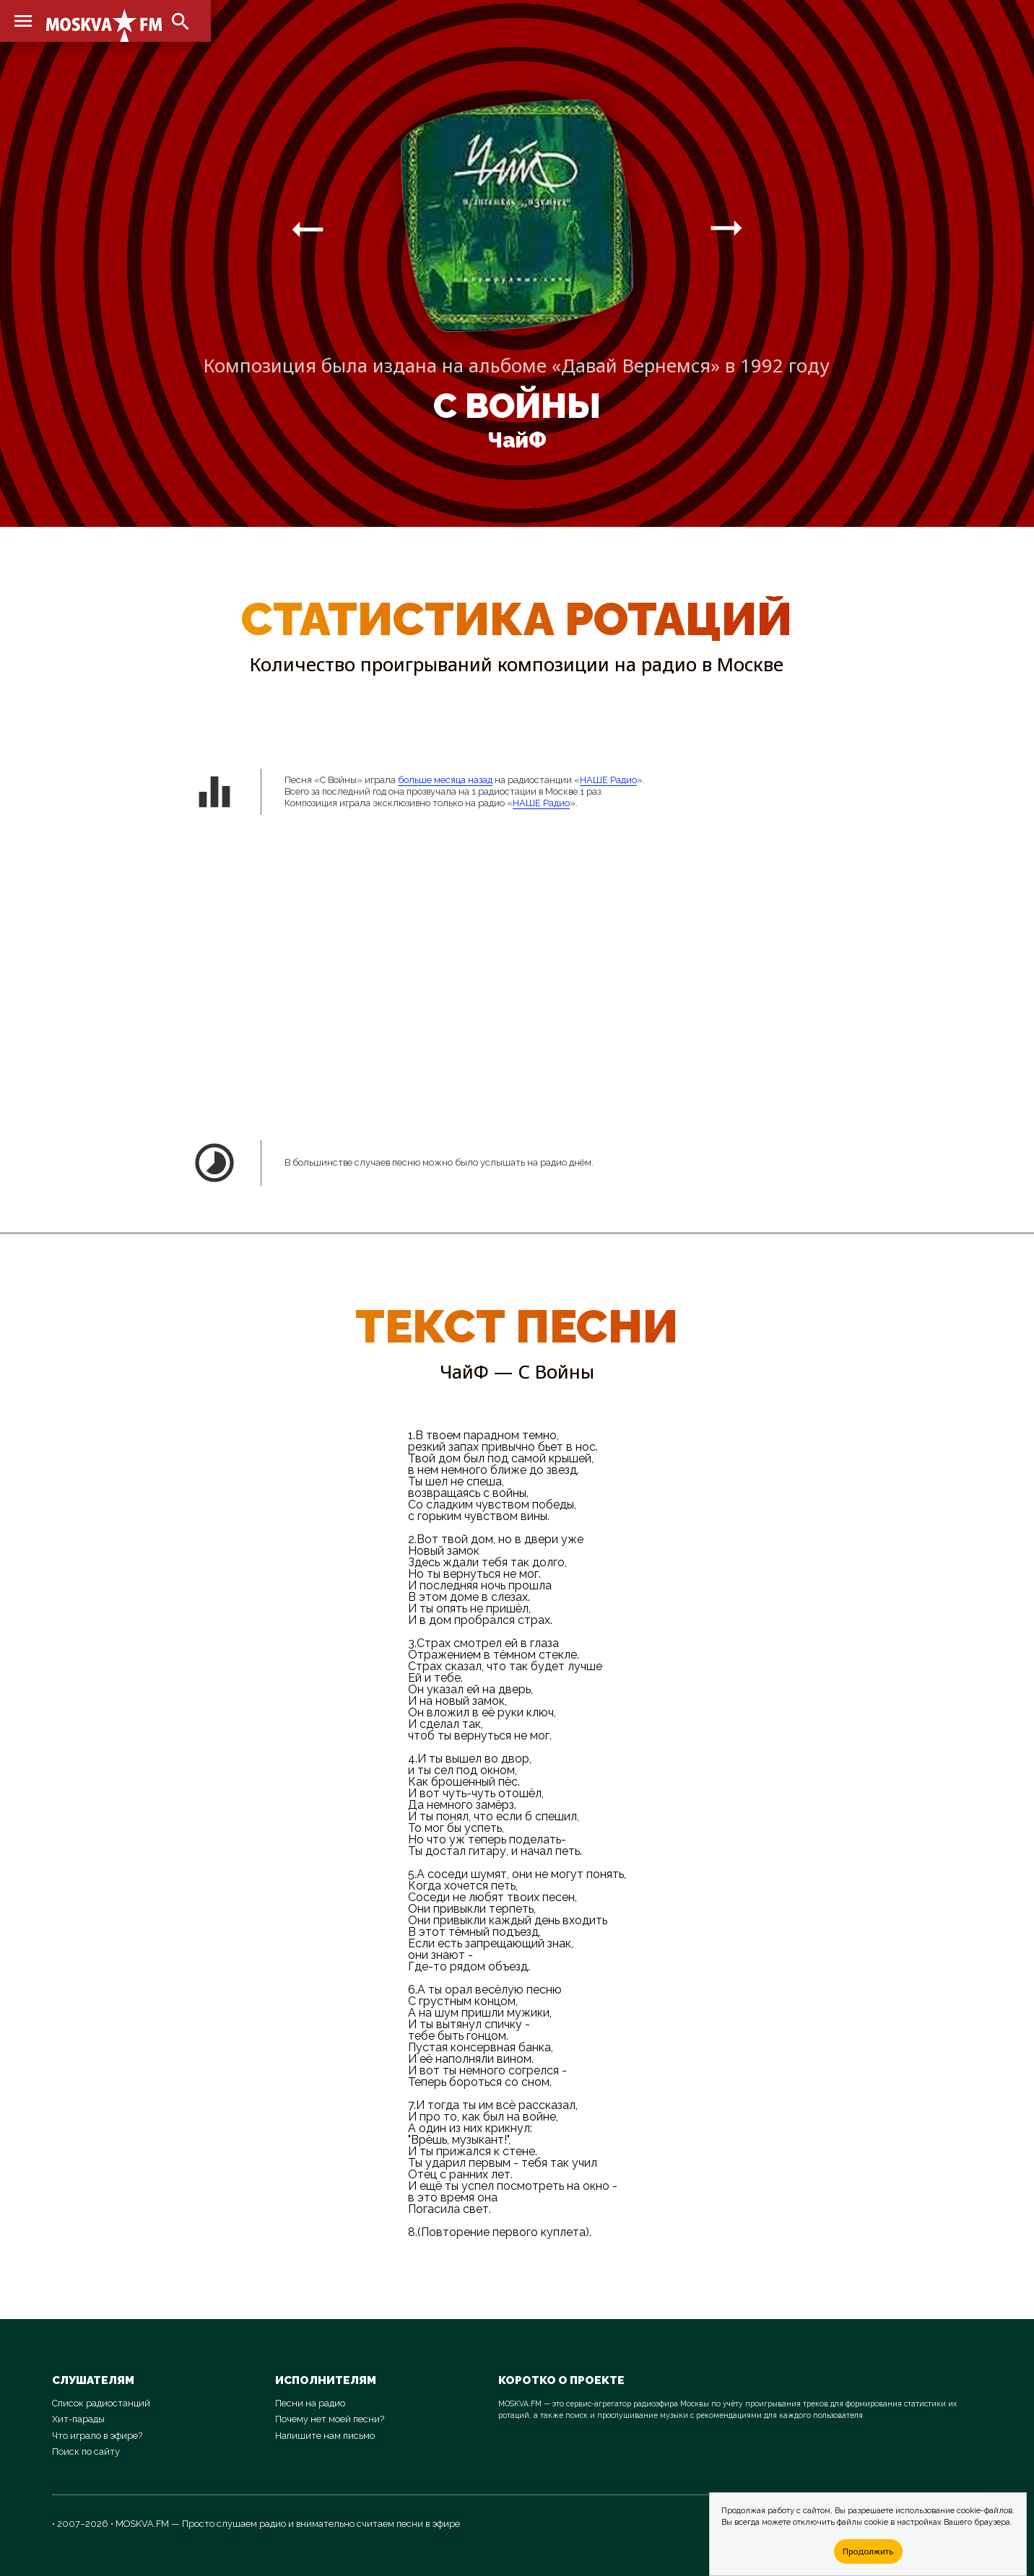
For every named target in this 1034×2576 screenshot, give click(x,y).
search (180, 21)
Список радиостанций (101, 2403)
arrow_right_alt (307, 228)
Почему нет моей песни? (329, 2419)
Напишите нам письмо (325, 2435)
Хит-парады (78, 2419)
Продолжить (868, 2551)
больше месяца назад (445, 779)
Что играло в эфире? (97, 2435)
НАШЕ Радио (608, 779)
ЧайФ (517, 440)
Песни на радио (310, 2403)
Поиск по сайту (86, 2451)
